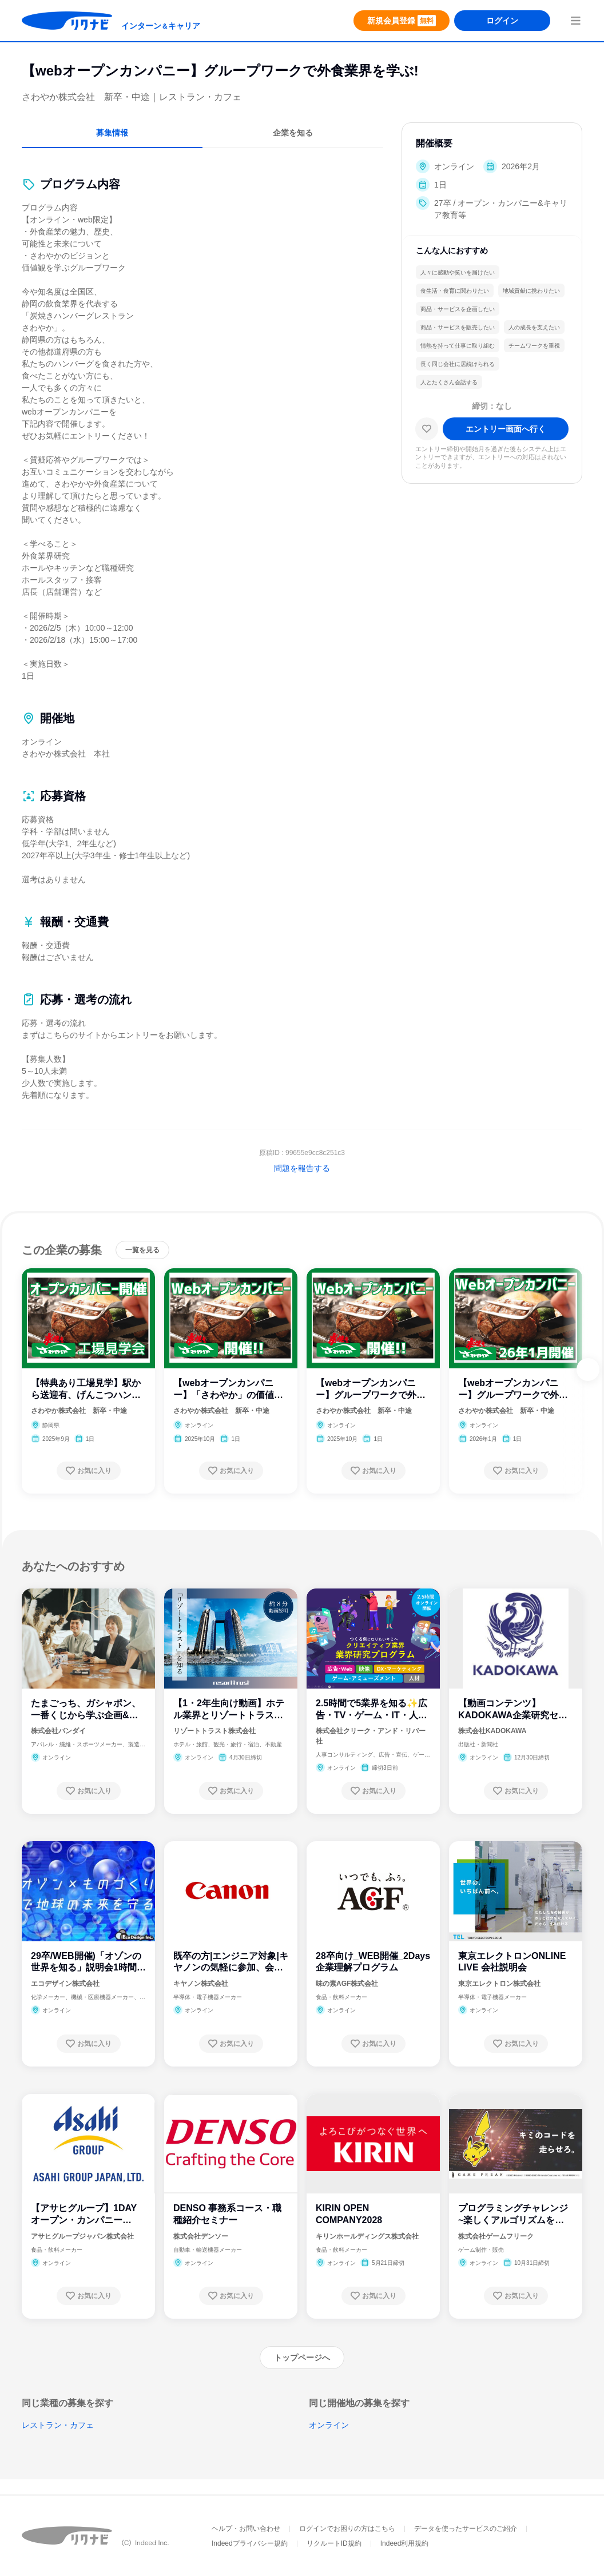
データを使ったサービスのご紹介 (465, 2529)
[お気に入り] (426, 428)
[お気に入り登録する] (89, 1471)
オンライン (329, 2425)
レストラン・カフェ (58, 2425)
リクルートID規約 (334, 2543)
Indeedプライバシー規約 (250, 2543)
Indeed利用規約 (404, 2543)
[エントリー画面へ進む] (506, 428)
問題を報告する (302, 1168)
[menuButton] (575, 20)
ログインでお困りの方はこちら (347, 2529)
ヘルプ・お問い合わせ (246, 2529)
